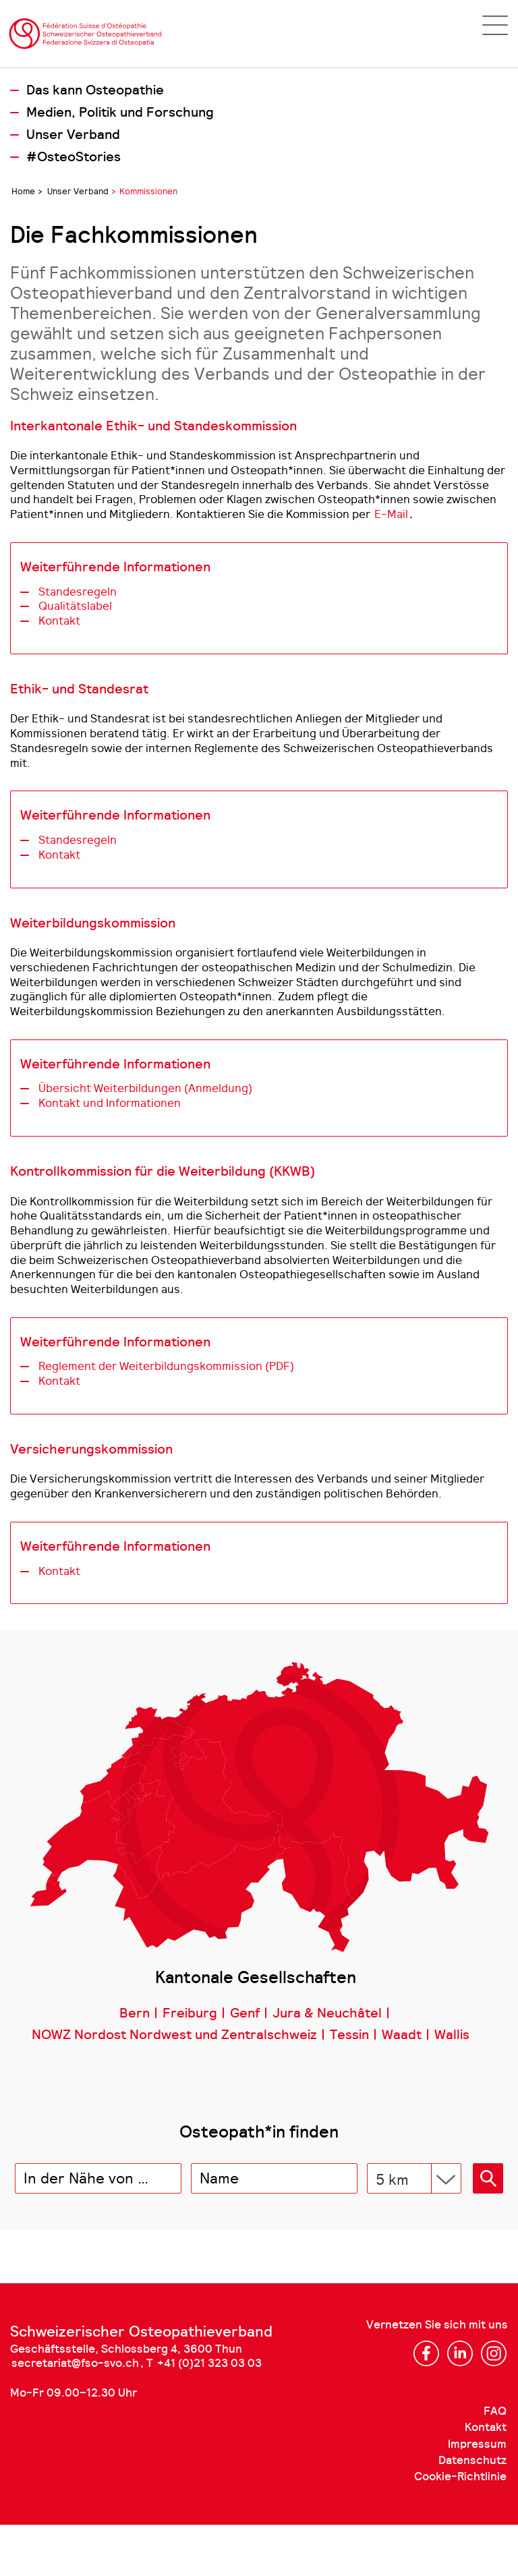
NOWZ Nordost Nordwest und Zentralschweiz (174, 2035)
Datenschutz (472, 2460)
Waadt (402, 2035)
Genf (245, 2013)
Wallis (451, 2035)
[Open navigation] (495, 25)
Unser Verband (73, 135)
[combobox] (98, 2178)
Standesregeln (77, 591)
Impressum (477, 2444)
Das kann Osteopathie (95, 90)
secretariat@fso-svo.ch (75, 2363)
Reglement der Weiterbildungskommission (166, 1366)
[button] (488, 2178)
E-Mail (391, 514)
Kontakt (59, 620)
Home (23, 191)
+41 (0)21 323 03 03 (209, 2363)
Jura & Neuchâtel (327, 2013)
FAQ (495, 2411)
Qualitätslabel (75, 605)
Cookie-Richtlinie (460, 2476)
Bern (134, 2013)
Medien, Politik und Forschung (120, 113)
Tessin (349, 2035)
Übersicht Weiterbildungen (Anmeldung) (145, 1088)
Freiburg (190, 2013)
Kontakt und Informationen (109, 1103)
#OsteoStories (73, 157)
